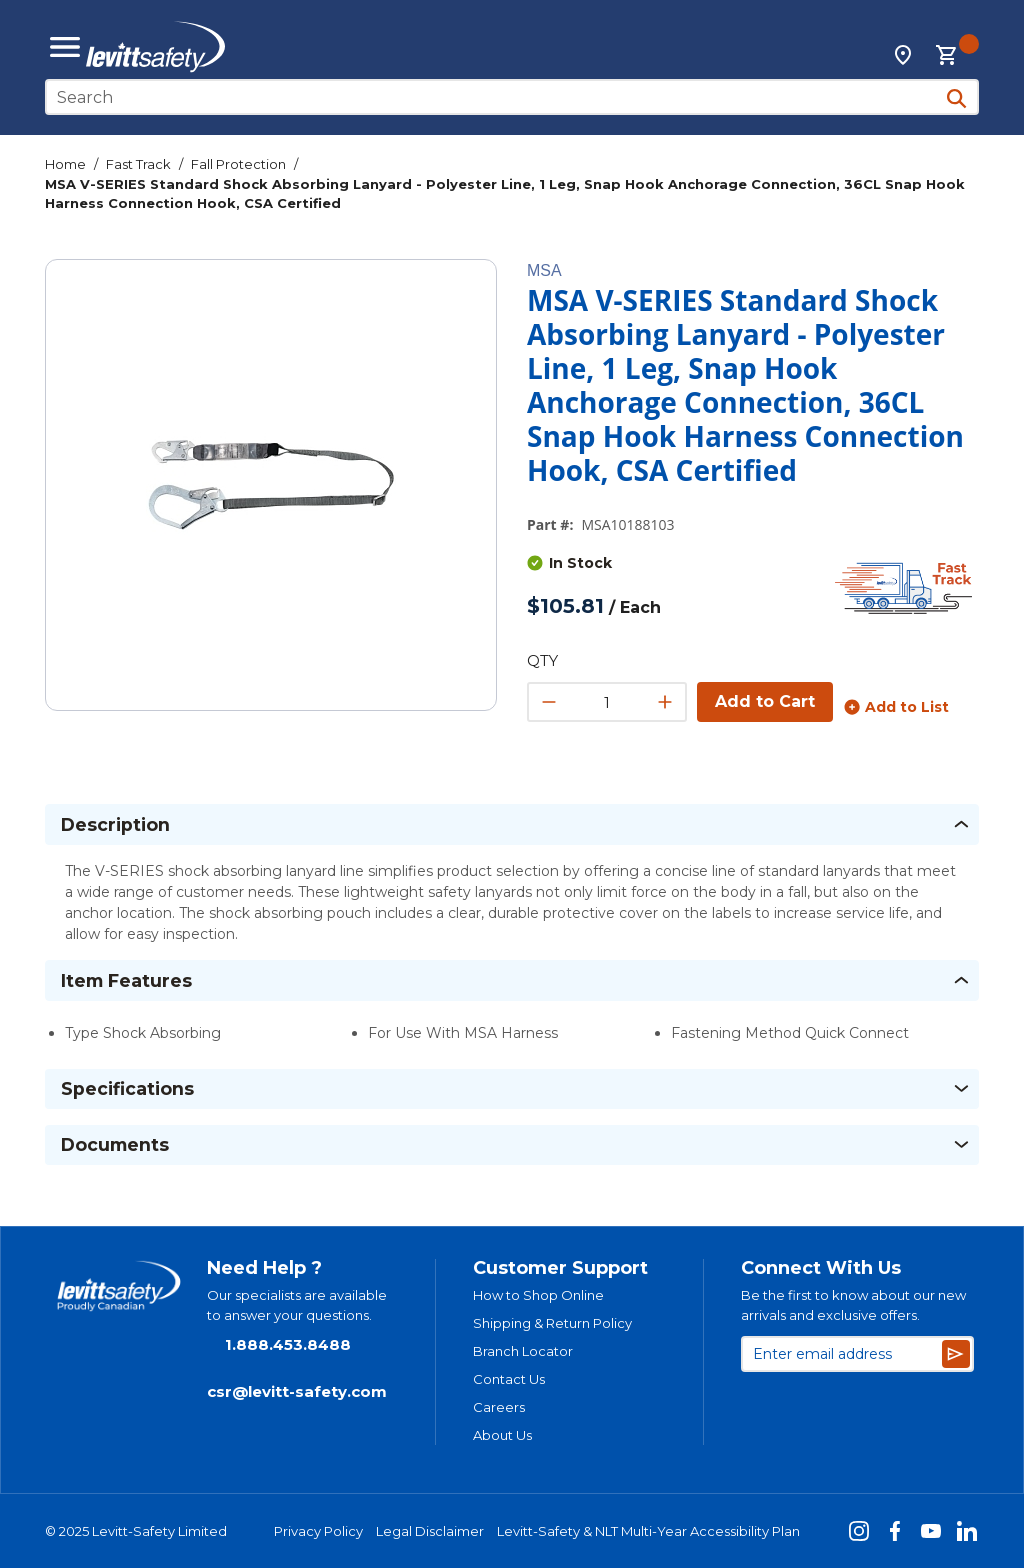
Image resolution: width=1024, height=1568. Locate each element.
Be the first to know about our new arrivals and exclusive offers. (853, 1305)
